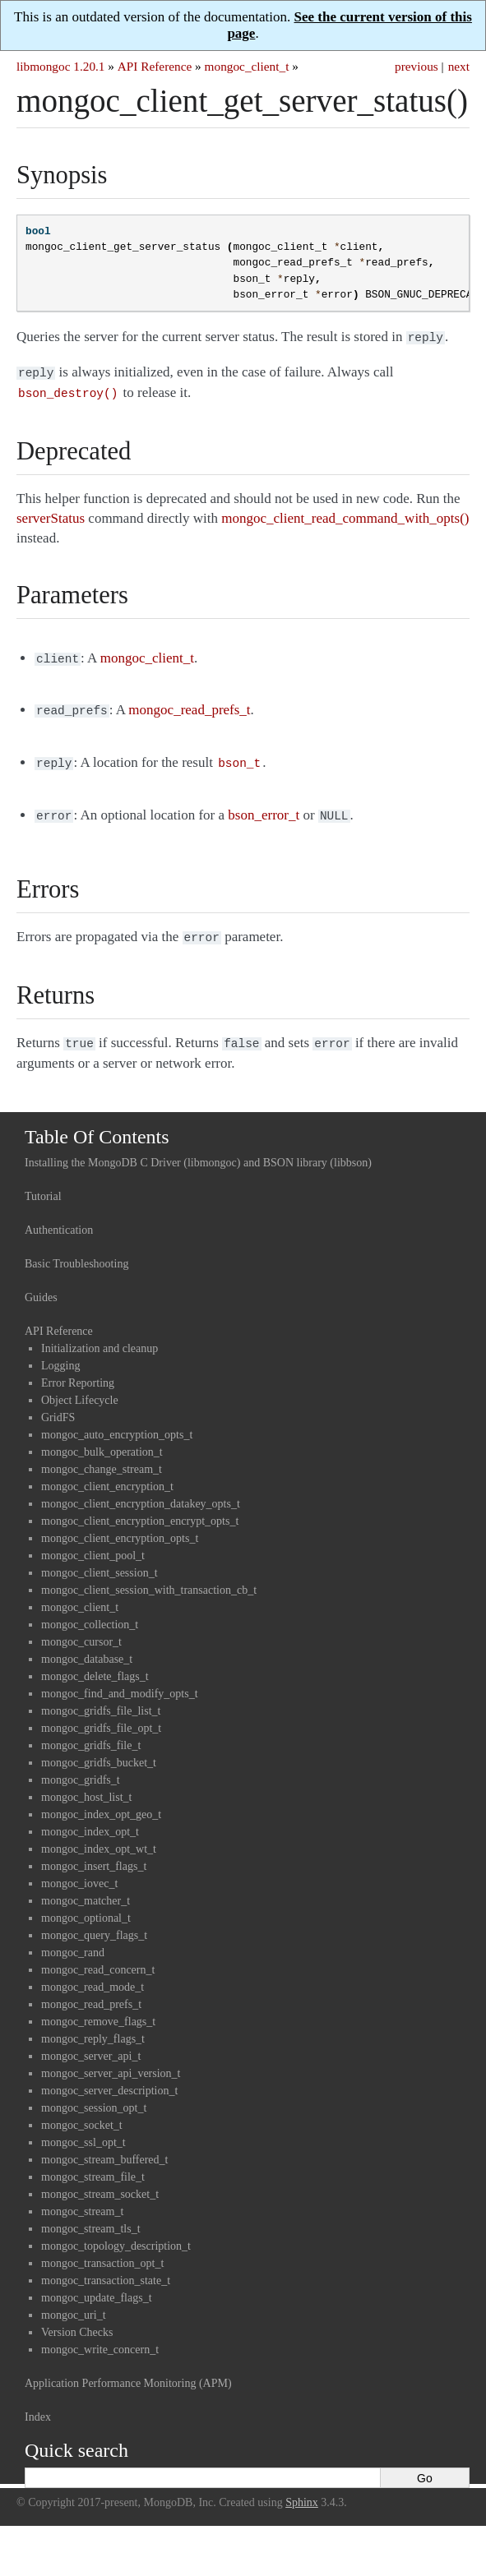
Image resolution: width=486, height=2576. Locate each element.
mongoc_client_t (247, 66)
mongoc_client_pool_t (93, 1541)
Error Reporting (77, 1368)
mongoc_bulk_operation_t (102, 1437)
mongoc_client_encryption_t (107, 1472)
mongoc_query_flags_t (94, 1920)
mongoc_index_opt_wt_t (98, 1834)
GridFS (58, 1402)
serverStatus (50, 513)
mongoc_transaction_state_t (105, 2266)
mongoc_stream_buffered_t (104, 2145)
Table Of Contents (97, 1122)
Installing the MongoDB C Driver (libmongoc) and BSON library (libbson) (198, 1148)
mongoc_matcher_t (85, 1886)
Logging (60, 1351)
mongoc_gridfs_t (80, 1765)
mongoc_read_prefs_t (91, 1989)
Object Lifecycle (79, 1385)
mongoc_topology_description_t (116, 2231)
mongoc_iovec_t (79, 1869)
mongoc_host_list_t (86, 1782)
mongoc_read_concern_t (98, 1955)
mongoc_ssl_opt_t (83, 2127)
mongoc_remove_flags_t (98, 2007)
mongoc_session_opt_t (93, 2093)
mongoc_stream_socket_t (100, 2179)
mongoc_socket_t (82, 2110)
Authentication (59, 1215)
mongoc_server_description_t (109, 2076)
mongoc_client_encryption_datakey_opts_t (140, 1489)
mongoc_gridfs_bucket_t (98, 1748)
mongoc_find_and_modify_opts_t (119, 1679)
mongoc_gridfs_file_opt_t (101, 1713)
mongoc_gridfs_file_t (91, 1730)
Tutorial (43, 1181)
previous (416, 66)
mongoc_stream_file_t (93, 2162)
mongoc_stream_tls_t (91, 2214)
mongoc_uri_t (73, 2300)
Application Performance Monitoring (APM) (128, 2368)
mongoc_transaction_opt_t (102, 2248)
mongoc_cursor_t (81, 1627)
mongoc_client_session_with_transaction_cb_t (149, 1575)
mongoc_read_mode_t (92, 1972)
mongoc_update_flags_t (96, 2283)
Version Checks (77, 2317)
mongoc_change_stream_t (101, 1454)
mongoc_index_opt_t (90, 1817)
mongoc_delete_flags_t (95, 1661)
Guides (41, 1282)
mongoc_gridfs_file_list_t (100, 1696)
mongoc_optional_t (86, 1903)
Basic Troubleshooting (76, 1249)
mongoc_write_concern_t (100, 2335)
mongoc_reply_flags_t (93, 2024)
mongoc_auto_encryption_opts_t (116, 1420)
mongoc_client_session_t (99, 1558)
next (459, 66)
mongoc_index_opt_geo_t (101, 1800)
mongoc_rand (72, 1938)
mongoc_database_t (86, 1644)
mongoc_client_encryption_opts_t (119, 1523)
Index (38, 2402)
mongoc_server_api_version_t (111, 2058)
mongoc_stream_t (82, 2197)
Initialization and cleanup (99, 1333)
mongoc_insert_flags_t (93, 1851)
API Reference (155, 66)
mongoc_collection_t (89, 1610)
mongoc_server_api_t (91, 2041)
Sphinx (301, 2487)
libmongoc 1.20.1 (60, 66)
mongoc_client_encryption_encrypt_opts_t (139, 1506)
